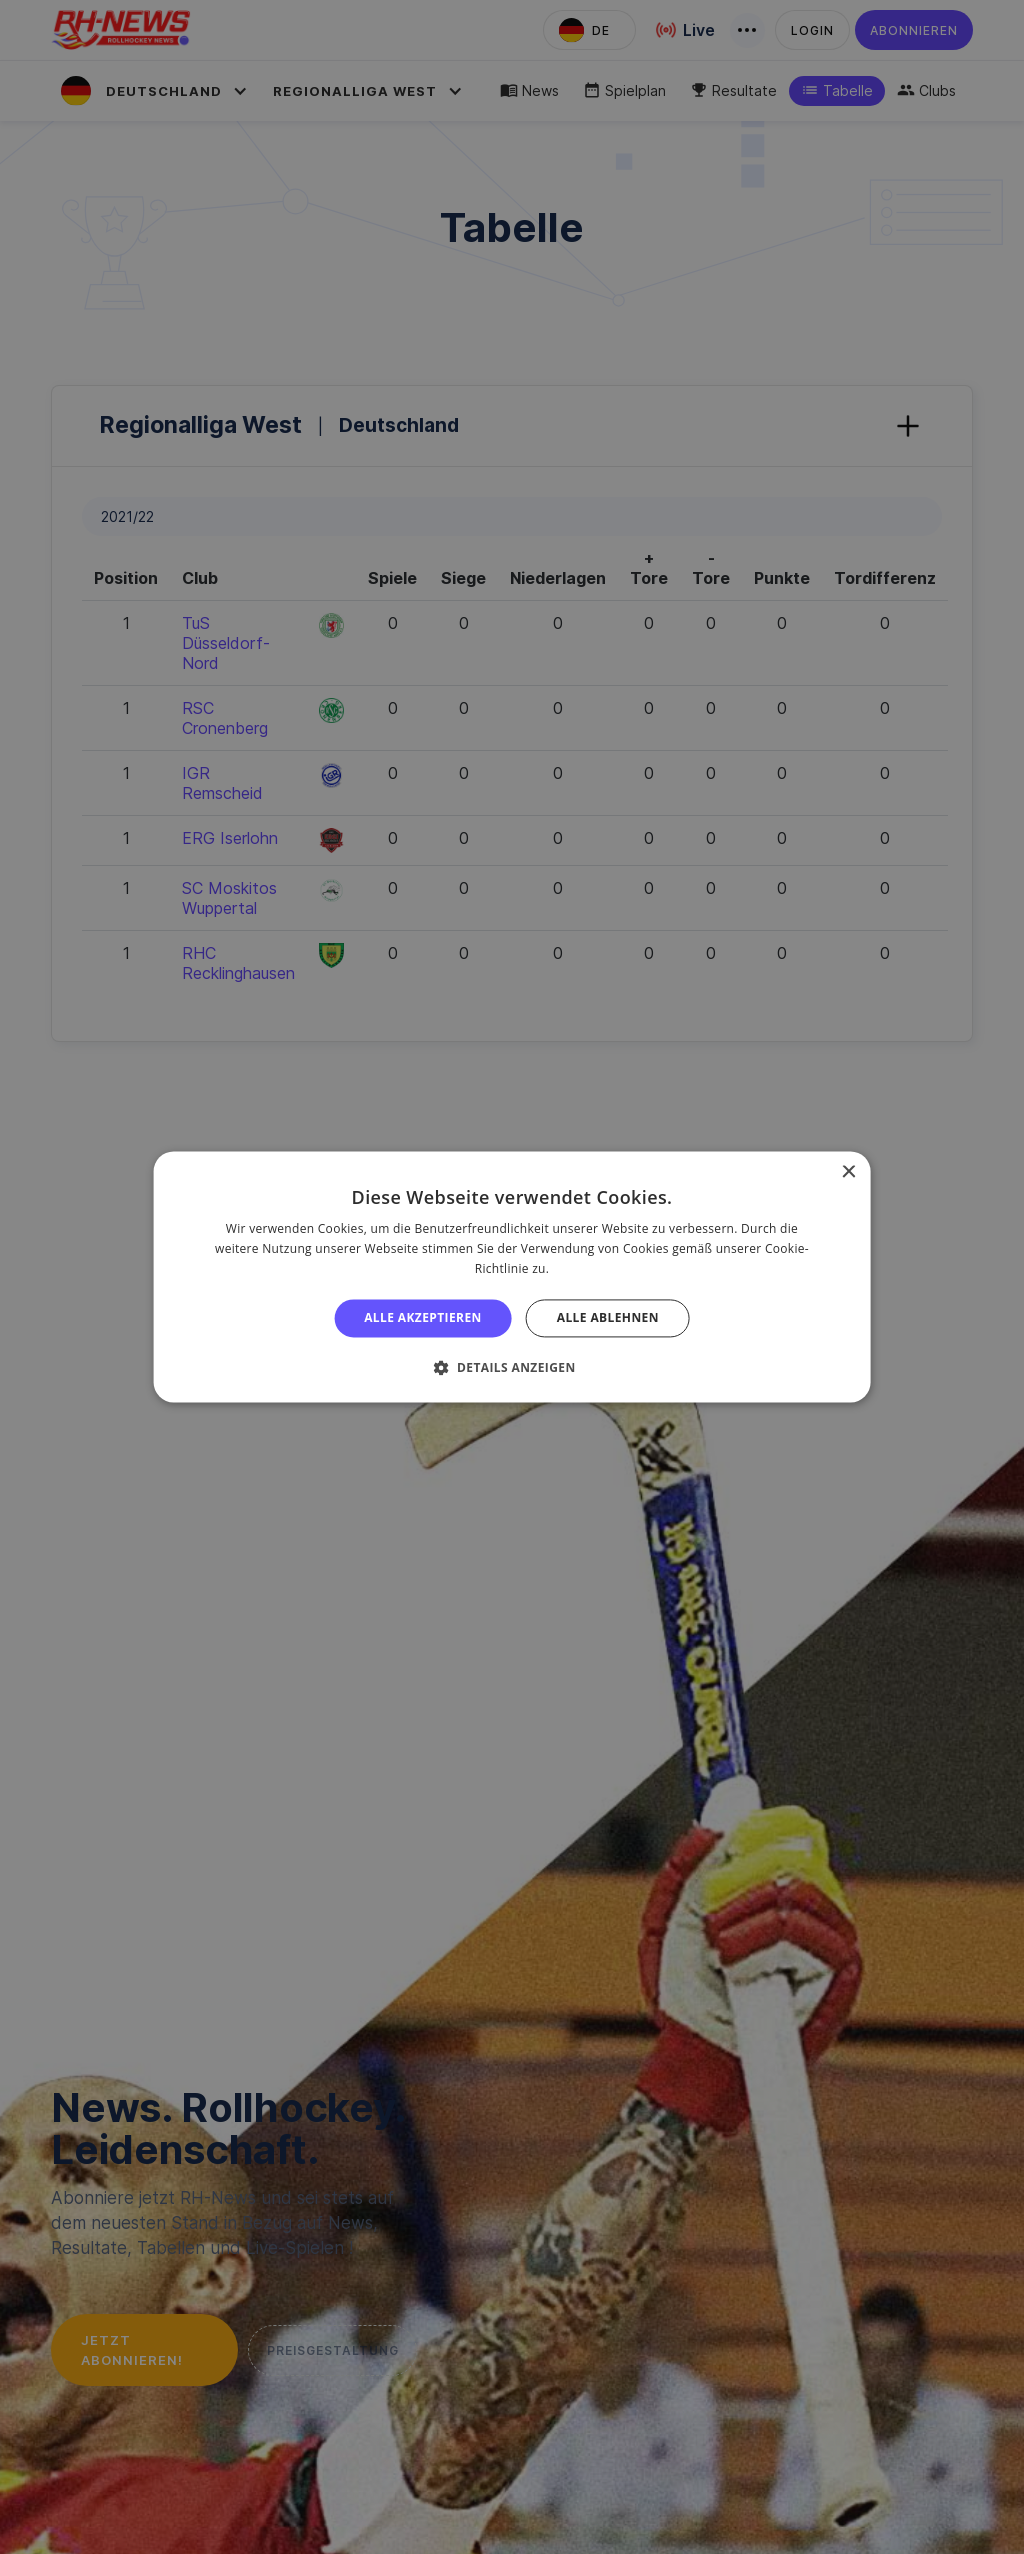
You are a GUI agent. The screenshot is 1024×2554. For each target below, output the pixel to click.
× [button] (847, 1172)
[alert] (512, 1277)
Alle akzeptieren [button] (423, 1317)
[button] (511, 1368)
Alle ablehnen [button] (608, 1317)
